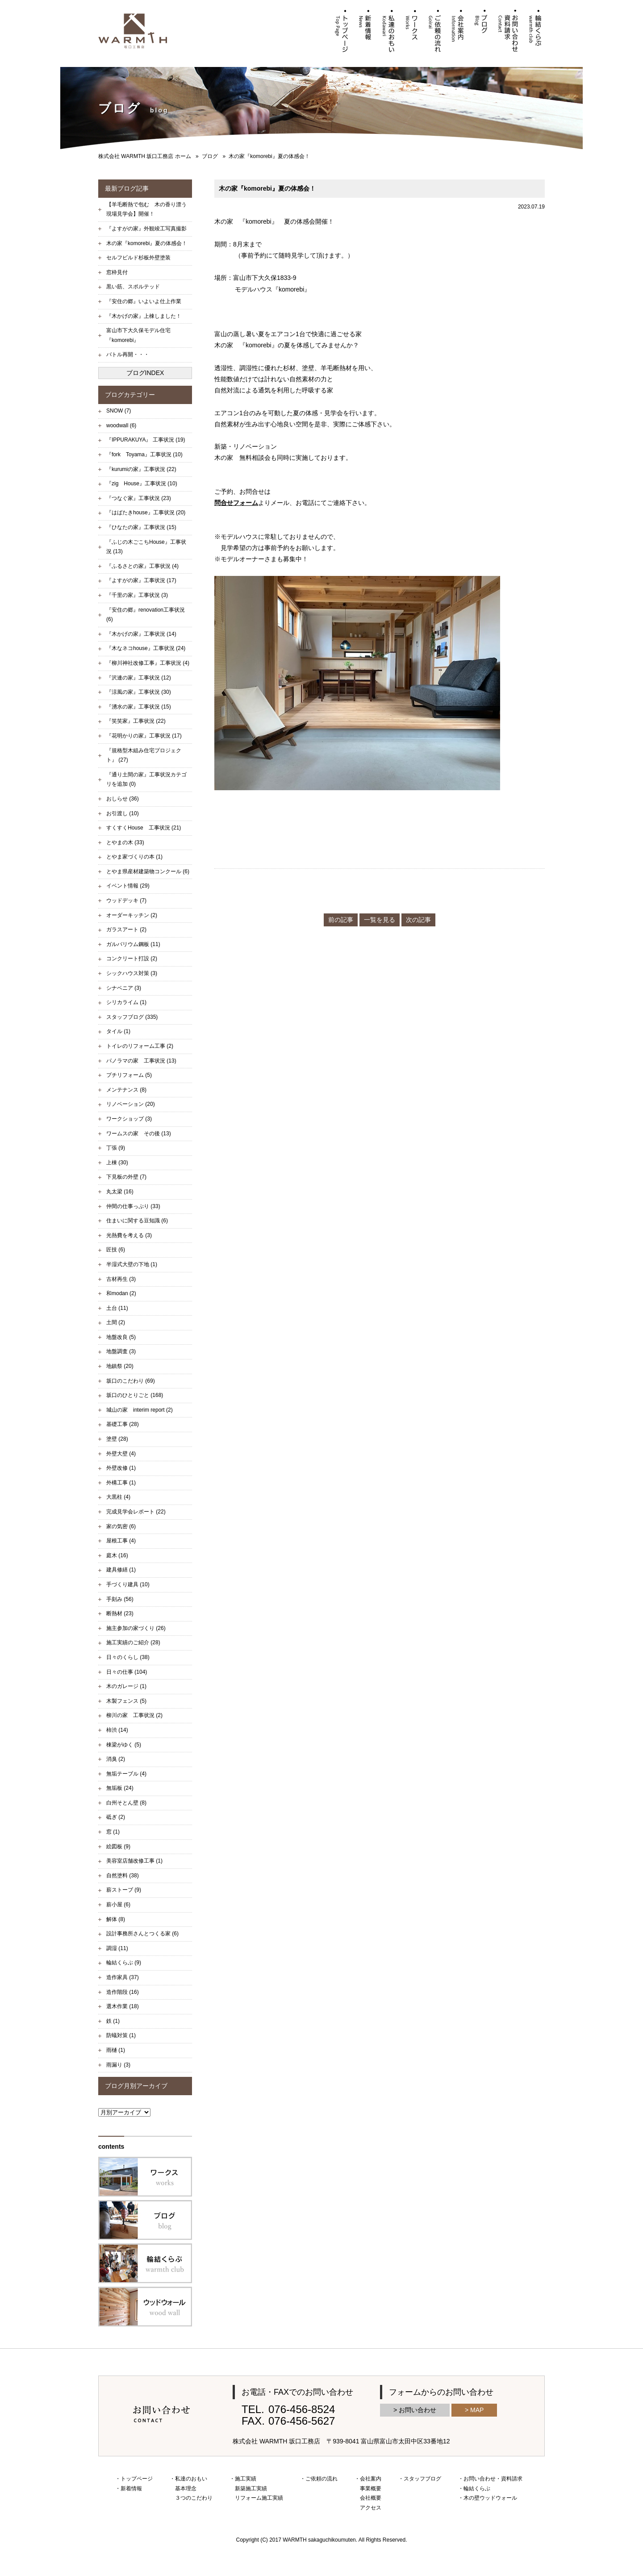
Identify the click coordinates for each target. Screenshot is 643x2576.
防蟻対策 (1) (121, 2035)
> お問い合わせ (414, 2409)
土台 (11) (117, 1308)
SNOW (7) (118, 411)
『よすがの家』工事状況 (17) (141, 580)
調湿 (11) (117, 1948)
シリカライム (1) (126, 1002)
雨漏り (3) (118, 2065)
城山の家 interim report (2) (139, 1410)
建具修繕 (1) (121, 1570)
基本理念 (185, 2488)
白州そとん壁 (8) (126, 1803)
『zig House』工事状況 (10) (141, 483)
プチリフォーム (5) (129, 1075)
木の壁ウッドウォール (490, 2498)
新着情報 (131, 2488)
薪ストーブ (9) (123, 1890)
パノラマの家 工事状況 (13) (141, 1061)
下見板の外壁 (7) (126, 1177)
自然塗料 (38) (122, 1875)
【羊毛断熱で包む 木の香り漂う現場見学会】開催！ (146, 209)
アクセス (370, 2508)
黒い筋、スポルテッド (133, 286)
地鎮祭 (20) (120, 1366)
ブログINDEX (145, 372)
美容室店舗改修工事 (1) (134, 1861)
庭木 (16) (117, 1555)
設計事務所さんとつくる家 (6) (142, 1933)
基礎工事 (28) (122, 1424)
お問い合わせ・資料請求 (492, 2479)
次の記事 (418, 919)
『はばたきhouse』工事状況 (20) (145, 512)
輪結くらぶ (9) (123, 1962)
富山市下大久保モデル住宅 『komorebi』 (141, 335)
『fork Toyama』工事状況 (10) (144, 454)
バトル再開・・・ (127, 354)
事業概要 (370, 2488)
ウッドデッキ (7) (126, 900)
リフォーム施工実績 (259, 2498)
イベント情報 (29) (128, 886)
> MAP (474, 2409)
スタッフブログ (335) (132, 1017)
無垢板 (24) (120, 1788)
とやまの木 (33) (125, 842)
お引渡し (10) (122, 813)
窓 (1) (113, 1832)
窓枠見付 (117, 272)
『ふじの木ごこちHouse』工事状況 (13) (146, 547)
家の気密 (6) (121, 1526)
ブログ (210, 156)
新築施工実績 (251, 2488)
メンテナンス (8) (126, 1090)
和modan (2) (121, 1293)
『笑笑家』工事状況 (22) (136, 721)
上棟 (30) (117, 1162)
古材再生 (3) (121, 1279)
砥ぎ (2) (115, 1817)
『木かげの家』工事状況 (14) (141, 634)
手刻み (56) (120, 1599)
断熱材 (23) (120, 1613)
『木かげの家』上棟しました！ (143, 316)
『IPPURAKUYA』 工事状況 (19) (145, 440)
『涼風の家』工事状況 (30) (138, 692)
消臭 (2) (115, 1759)
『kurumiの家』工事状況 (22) (141, 469)
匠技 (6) (115, 1249)
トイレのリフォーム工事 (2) (139, 1046)
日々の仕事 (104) (126, 1672)
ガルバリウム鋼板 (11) (133, 944)
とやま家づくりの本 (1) (134, 857)
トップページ (137, 2479)
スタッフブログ (422, 2479)
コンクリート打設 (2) (131, 958)
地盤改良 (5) (121, 1337)
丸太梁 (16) (120, 1191)
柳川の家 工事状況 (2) (134, 1715)
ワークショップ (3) (129, 1119)
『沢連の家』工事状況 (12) (138, 678)
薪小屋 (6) (118, 1904)
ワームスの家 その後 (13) (138, 1133)
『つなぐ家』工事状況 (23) (138, 498)
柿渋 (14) (117, 1730)
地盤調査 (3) (121, 1351)
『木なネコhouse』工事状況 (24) (145, 648)
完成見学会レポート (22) (136, 1512)
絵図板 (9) (118, 1846)
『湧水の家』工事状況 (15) (138, 707)
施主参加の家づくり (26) (136, 1628)
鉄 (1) (113, 2021)
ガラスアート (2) (126, 929)
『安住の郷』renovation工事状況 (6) (145, 615)
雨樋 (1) (115, 2050)
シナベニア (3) (123, 988)
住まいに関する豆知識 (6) (137, 1220)
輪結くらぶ (476, 2488)
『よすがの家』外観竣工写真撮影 (146, 228)
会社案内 (370, 2479)
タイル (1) (118, 1031)
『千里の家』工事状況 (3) (137, 595)
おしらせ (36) (122, 799)
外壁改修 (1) (121, 1468)
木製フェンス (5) (126, 1701)
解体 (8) (115, 1919)
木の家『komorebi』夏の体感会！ (146, 243)
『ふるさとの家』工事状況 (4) (142, 566)
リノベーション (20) (130, 1104)
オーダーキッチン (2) (131, 915)
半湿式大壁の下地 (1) (131, 1264)
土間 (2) (115, 1322)
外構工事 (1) (121, 1483)
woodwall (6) (121, 425)
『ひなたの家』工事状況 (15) (141, 527)
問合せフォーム (236, 502)
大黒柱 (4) (118, 1497)
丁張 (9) (115, 1148)
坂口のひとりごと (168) (134, 1395)
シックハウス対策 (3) (131, 973)
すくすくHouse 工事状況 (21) (143, 828)
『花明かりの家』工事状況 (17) (144, 736)
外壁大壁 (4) (121, 1454)
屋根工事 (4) (121, 1541)
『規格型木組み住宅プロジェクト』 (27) (143, 755)
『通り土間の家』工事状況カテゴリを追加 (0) (146, 779)
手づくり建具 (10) (128, 1584)
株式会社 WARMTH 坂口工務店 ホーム (144, 156)
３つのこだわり (194, 2498)
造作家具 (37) (122, 1977)
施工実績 (245, 2479)
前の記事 (340, 919)
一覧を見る (379, 919)
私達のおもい (191, 2479)
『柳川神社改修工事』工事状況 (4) (147, 663)
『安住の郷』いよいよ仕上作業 (143, 301)
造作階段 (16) (122, 1992)
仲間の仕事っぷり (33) (133, 1206)
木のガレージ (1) (126, 1686)
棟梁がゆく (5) (123, 1745)
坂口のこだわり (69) (130, 1381)
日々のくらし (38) (128, 1657)
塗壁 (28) (117, 1439)
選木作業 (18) (122, 2006)
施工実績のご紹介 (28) (133, 1642)
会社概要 (370, 2498)
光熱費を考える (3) (129, 1235)
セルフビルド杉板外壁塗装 (138, 257)
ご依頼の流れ (321, 2479)
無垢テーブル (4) (126, 1774)
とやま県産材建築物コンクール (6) (147, 871)
